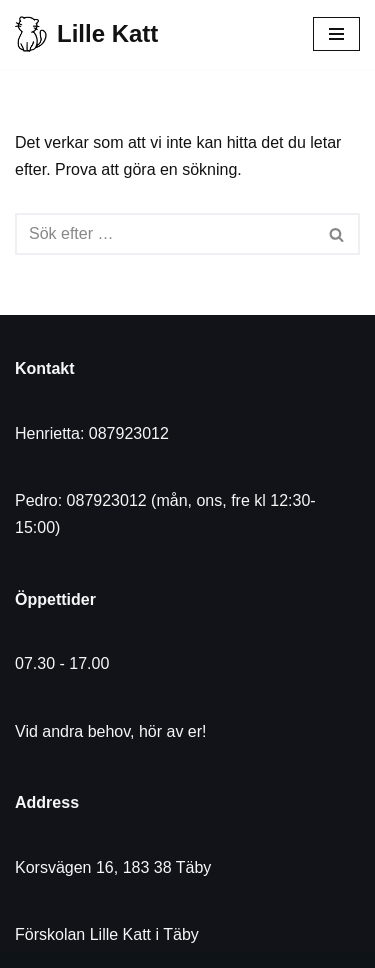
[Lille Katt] (86, 34)
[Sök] (165, 234)
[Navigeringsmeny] (336, 34)
